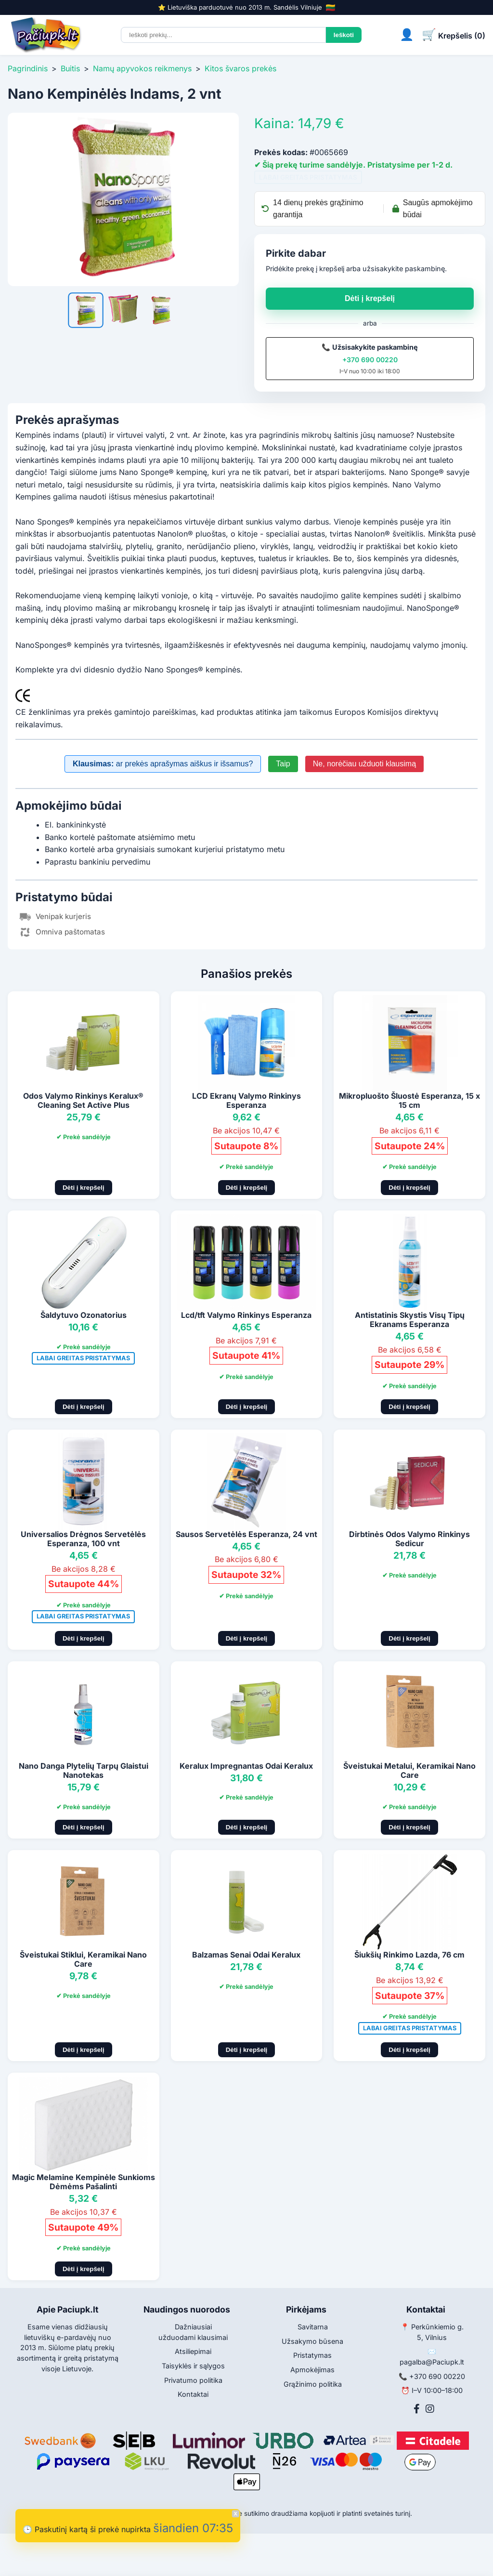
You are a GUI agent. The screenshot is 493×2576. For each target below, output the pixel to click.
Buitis (70, 68)
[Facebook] (417, 2409)
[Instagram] (430, 2409)
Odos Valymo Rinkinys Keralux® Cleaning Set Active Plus (83, 1100)
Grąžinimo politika (313, 2384)
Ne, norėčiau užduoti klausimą (364, 764)
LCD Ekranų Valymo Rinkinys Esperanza (246, 1100)
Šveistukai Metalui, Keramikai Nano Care (409, 1770)
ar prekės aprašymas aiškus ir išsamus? (163, 764)
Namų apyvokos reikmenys (142, 68)
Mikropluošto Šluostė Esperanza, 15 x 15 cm (409, 1100)
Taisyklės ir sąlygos (193, 2366)
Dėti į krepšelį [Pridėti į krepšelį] (83, 1187)
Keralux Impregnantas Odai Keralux (246, 1766)
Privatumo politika (193, 2380)
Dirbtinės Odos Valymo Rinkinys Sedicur (409, 1538)
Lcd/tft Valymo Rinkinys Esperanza (246, 1315)
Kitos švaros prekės (240, 68)
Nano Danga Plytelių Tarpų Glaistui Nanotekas (83, 1770)
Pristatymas (312, 2355)
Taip (283, 764)
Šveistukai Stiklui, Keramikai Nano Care (83, 1959)
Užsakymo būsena (312, 2341)
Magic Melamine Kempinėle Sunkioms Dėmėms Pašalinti (83, 2181)
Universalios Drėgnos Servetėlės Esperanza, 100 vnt (83, 1538)
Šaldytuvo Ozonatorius (83, 1315)
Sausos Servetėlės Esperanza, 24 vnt (246, 1534)
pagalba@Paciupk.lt (432, 2362)
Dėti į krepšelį (370, 298)
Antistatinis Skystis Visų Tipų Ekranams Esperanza (410, 1319)
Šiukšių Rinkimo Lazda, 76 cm (409, 1954)
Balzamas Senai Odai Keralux (246, 1954)
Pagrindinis (28, 68)
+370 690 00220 (370, 359)
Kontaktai (193, 2394)
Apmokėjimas (312, 2370)
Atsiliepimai (193, 2351)
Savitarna (313, 2327)
